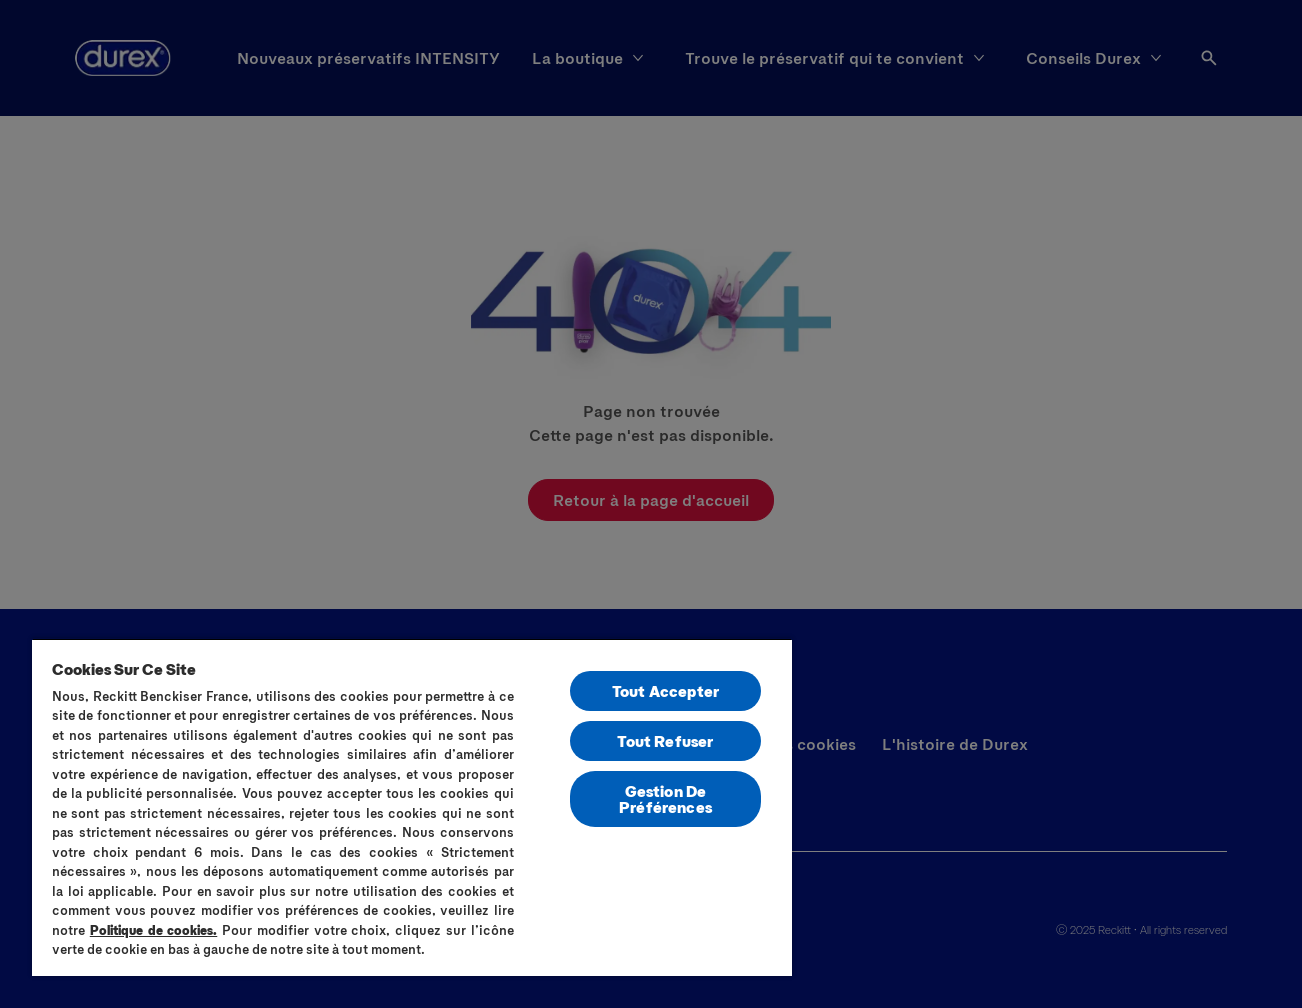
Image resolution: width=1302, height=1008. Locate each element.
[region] (412, 807)
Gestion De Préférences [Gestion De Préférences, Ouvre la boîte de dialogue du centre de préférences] (665, 798)
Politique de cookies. (154, 930)
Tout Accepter (665, 690)
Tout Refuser (665, 740)
